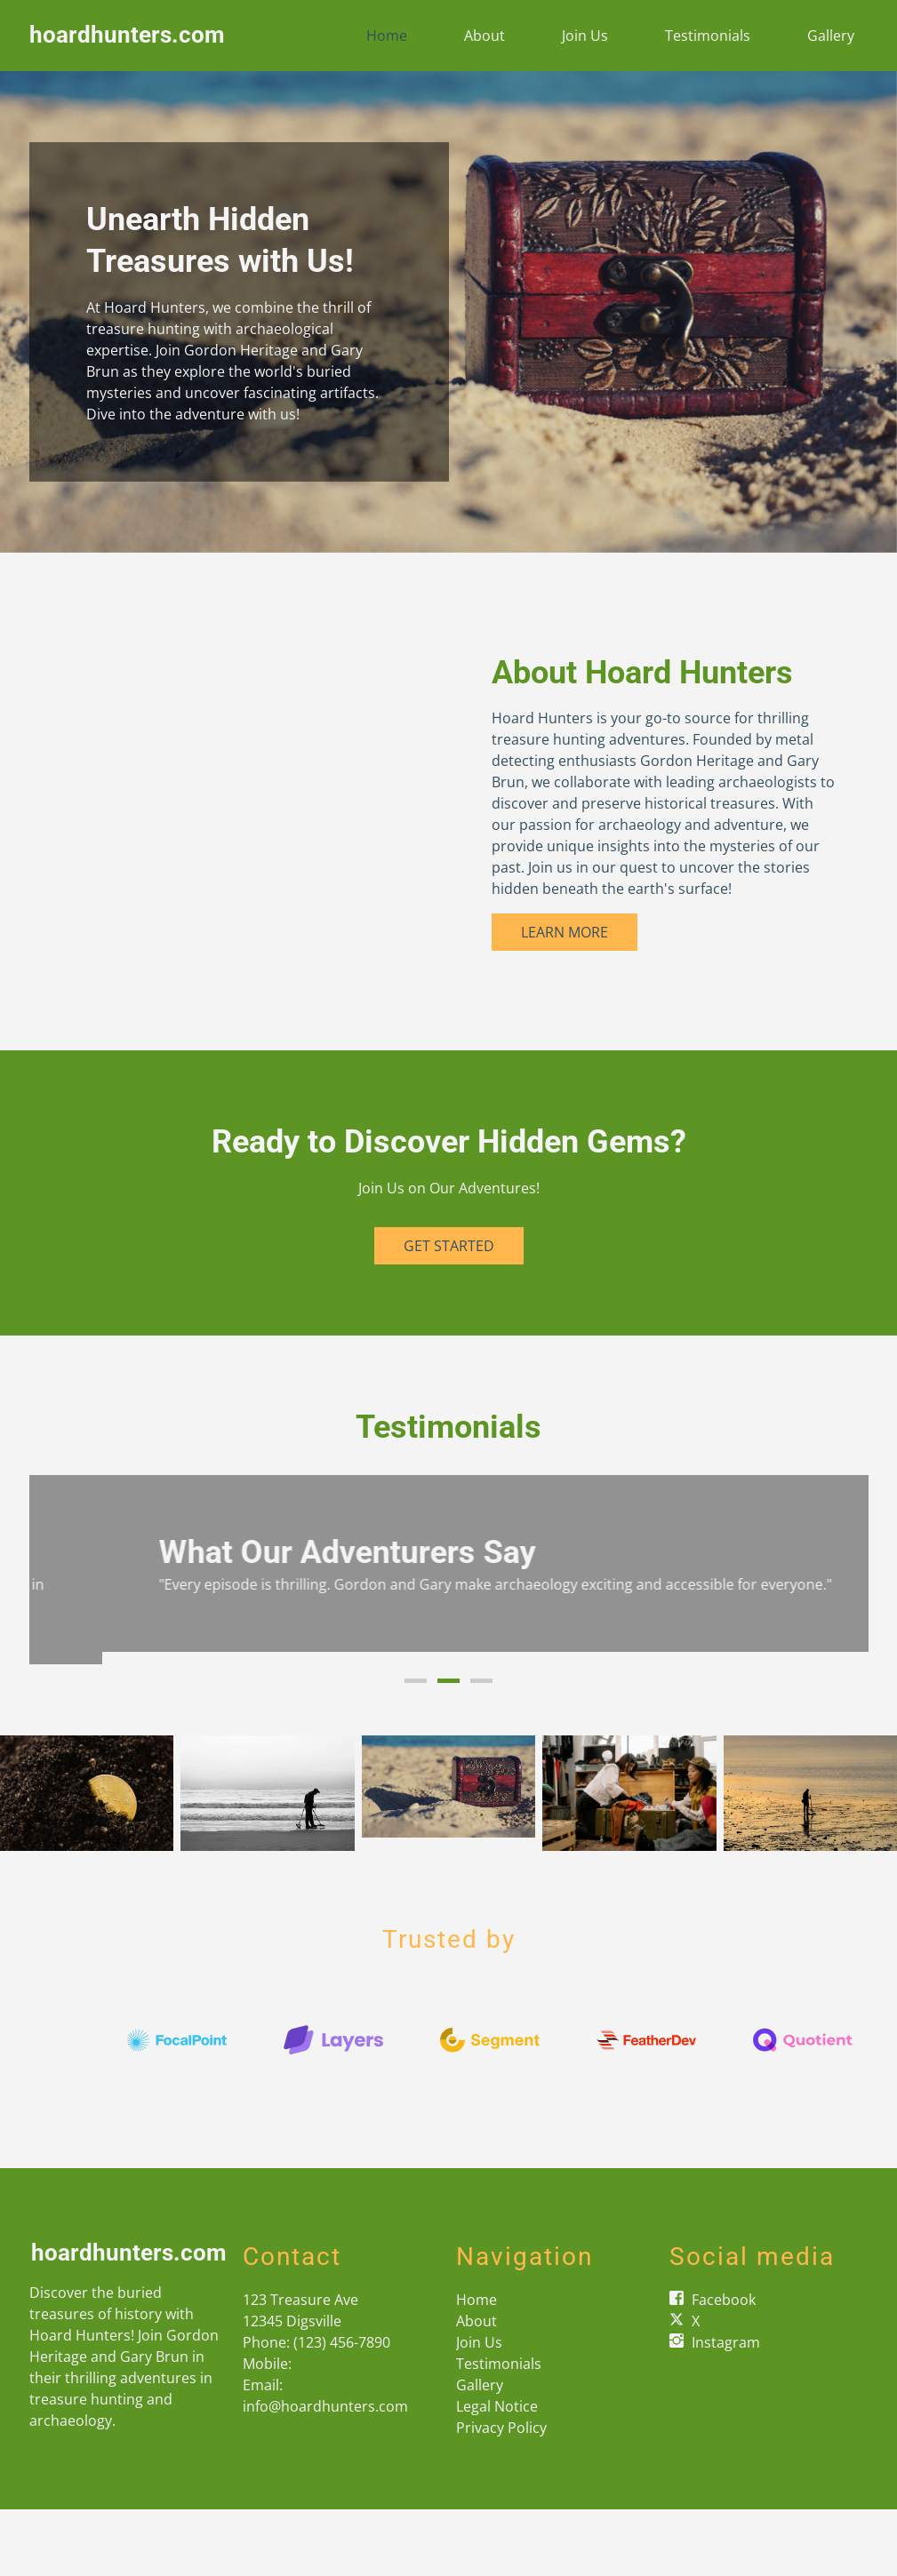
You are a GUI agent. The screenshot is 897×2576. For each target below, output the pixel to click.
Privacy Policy (501, 2432)
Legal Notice (497, 2410)
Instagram (726, 2347)
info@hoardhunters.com (325, 2410)
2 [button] (448, 1686)
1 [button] (415, 1686)
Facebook (724, 2304)
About (484, 35)
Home (386, 35)
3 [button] (481, 1686)
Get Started (449, 1246)
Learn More (564, 932)
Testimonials (707, 35)
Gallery (830, 35)
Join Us (585, 35)
